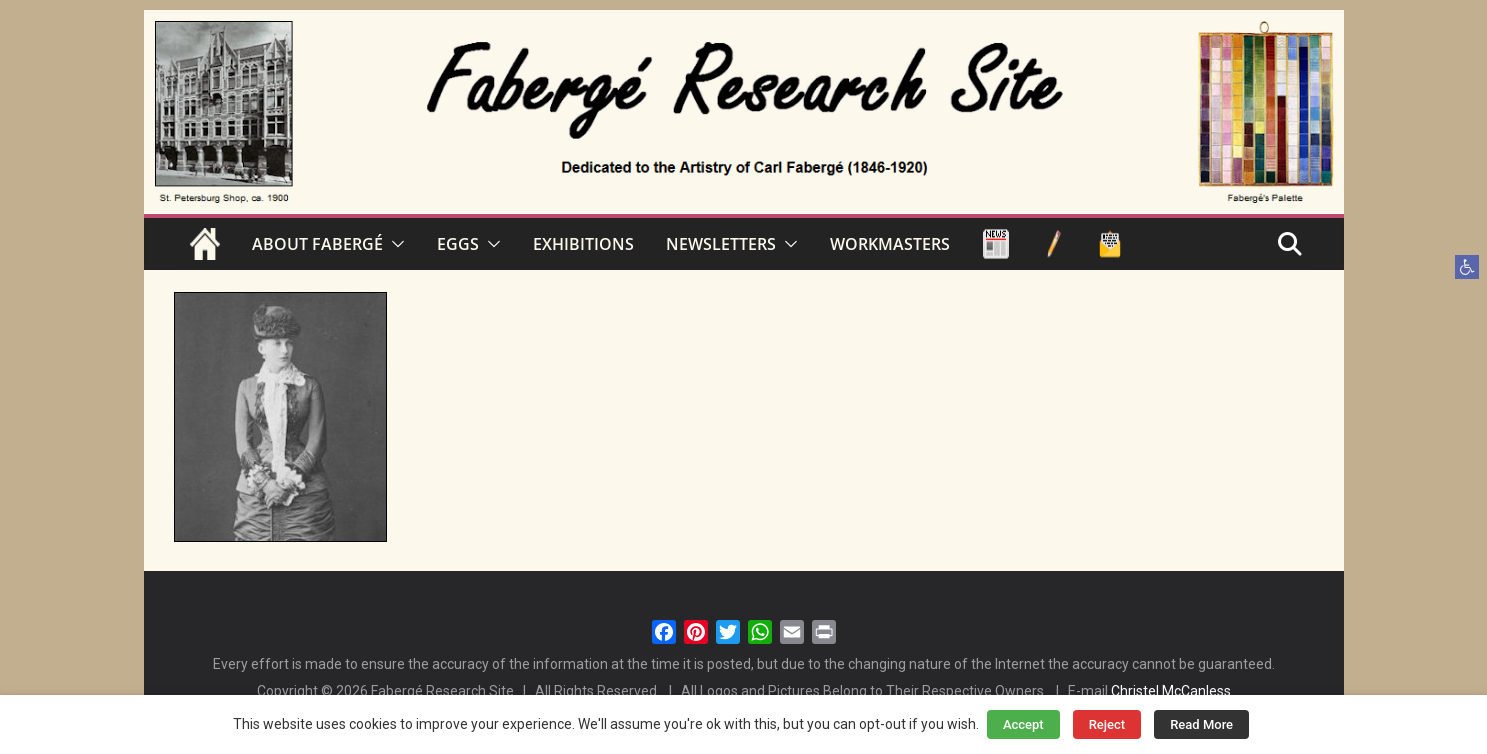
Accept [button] (1023, 724)
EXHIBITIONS (583, 244)
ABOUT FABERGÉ (317, 244)
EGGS (458, 244)
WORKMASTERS (890, 244)
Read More (1201, 724)
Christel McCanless (1171, 691)
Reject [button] (1107, 724)
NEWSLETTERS (721, 244)
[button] (1467, 267)
